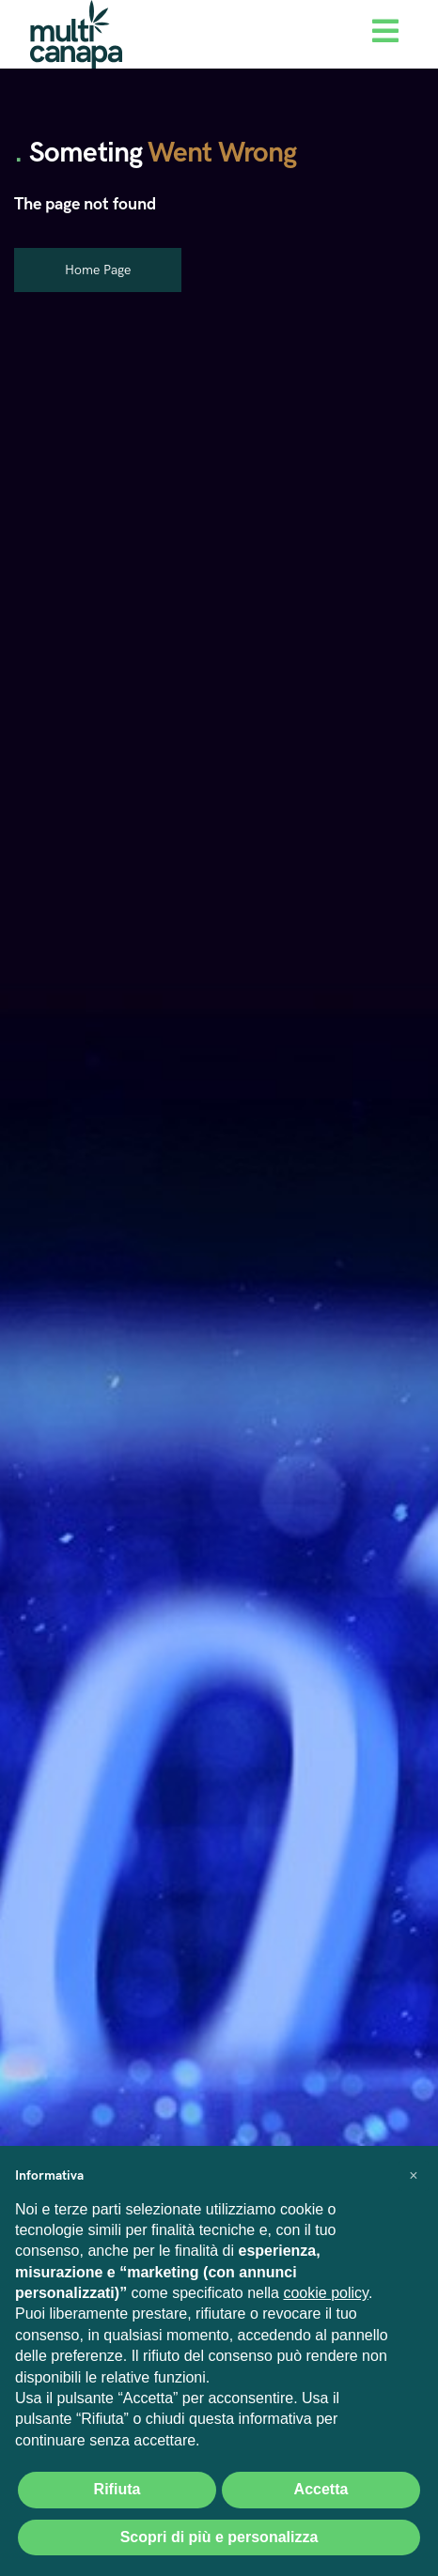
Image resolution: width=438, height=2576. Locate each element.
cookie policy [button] (325, 2293)
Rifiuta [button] (117, 2489)
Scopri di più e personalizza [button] (219, 2537)
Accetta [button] (321, 2489)
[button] (414, 2176)
